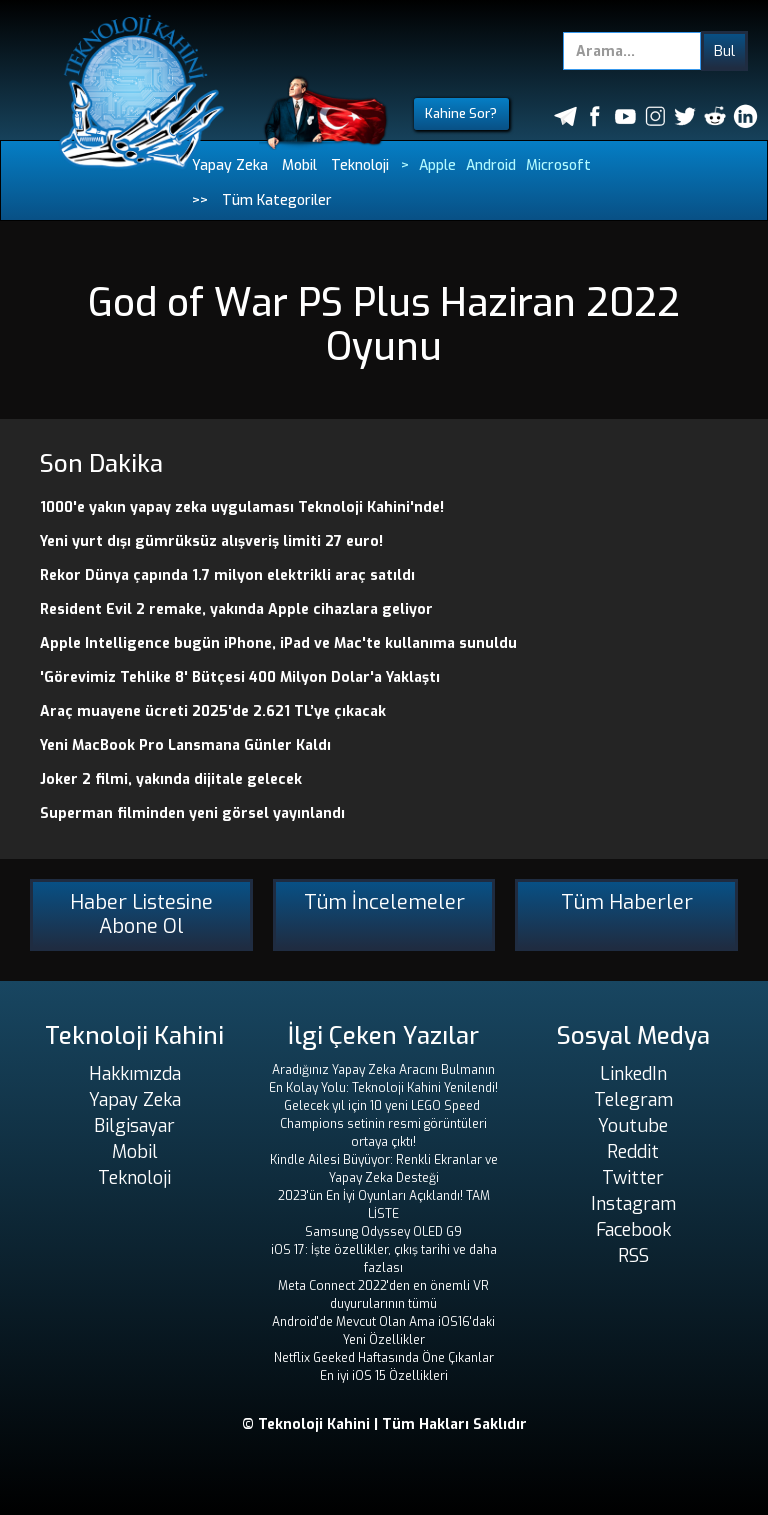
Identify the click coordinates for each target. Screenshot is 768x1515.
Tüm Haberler (627, 902)
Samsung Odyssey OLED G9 (383, 1232)
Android (491, 165)
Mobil (299, 165)
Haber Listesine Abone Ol (141, 914)
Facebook (633, 1230)
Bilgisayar (134, 1126)
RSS (633, 1256)
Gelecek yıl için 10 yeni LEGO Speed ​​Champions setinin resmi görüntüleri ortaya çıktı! (383, 1124)
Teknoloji (360, 165)
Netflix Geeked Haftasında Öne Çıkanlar (384, 1358)
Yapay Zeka (230, 165)
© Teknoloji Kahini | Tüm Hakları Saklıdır (384, 1424)
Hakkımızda (135, 1074)
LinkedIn (633, 1074)
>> (200, 200)
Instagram (633, 1204)
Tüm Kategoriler (277, 200)
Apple (437, 165)
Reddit (633, 1152)
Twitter (633, 1178)
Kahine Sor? (461, 113)
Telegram (633, 1100)
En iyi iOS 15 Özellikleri (384, 1376)
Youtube (633, 1126)
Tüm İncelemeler (384, 902)
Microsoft (558, 165)
